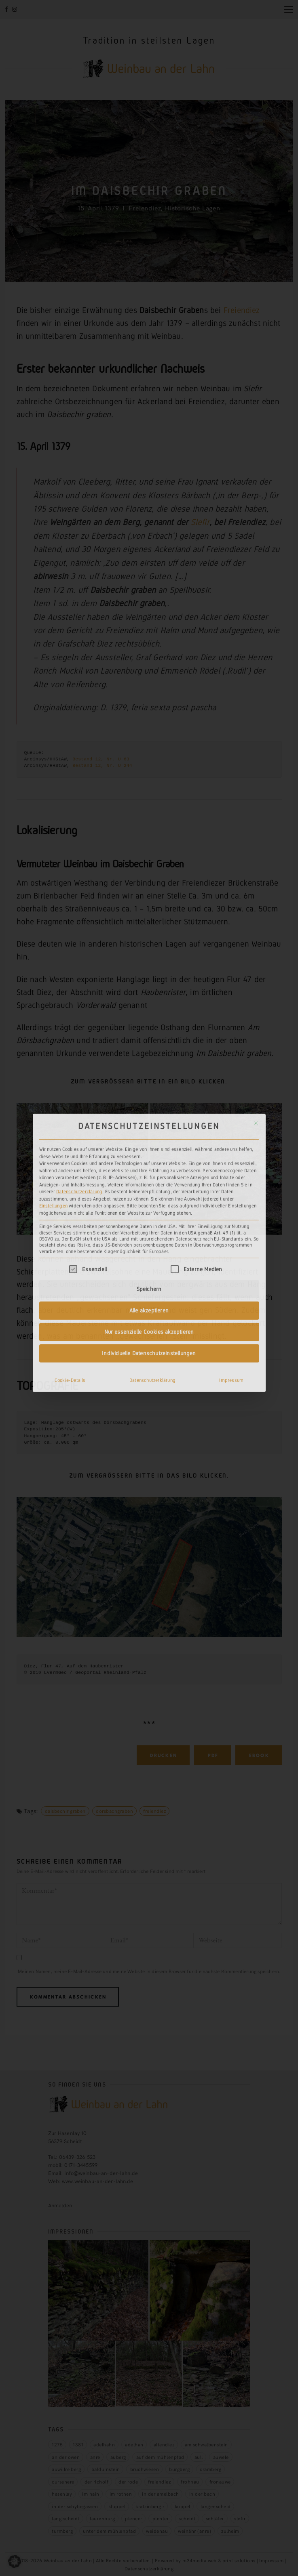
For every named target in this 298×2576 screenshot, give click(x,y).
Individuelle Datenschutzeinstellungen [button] (149, 1213)
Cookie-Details (70, 1240)
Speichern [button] (149, 1149)
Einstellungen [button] (53, 1066)
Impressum (231, 1240)
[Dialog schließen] (255, 983)
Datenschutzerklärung (79, 1052)
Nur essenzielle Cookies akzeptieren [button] (149, 1191)
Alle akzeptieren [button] (149, 1170)
